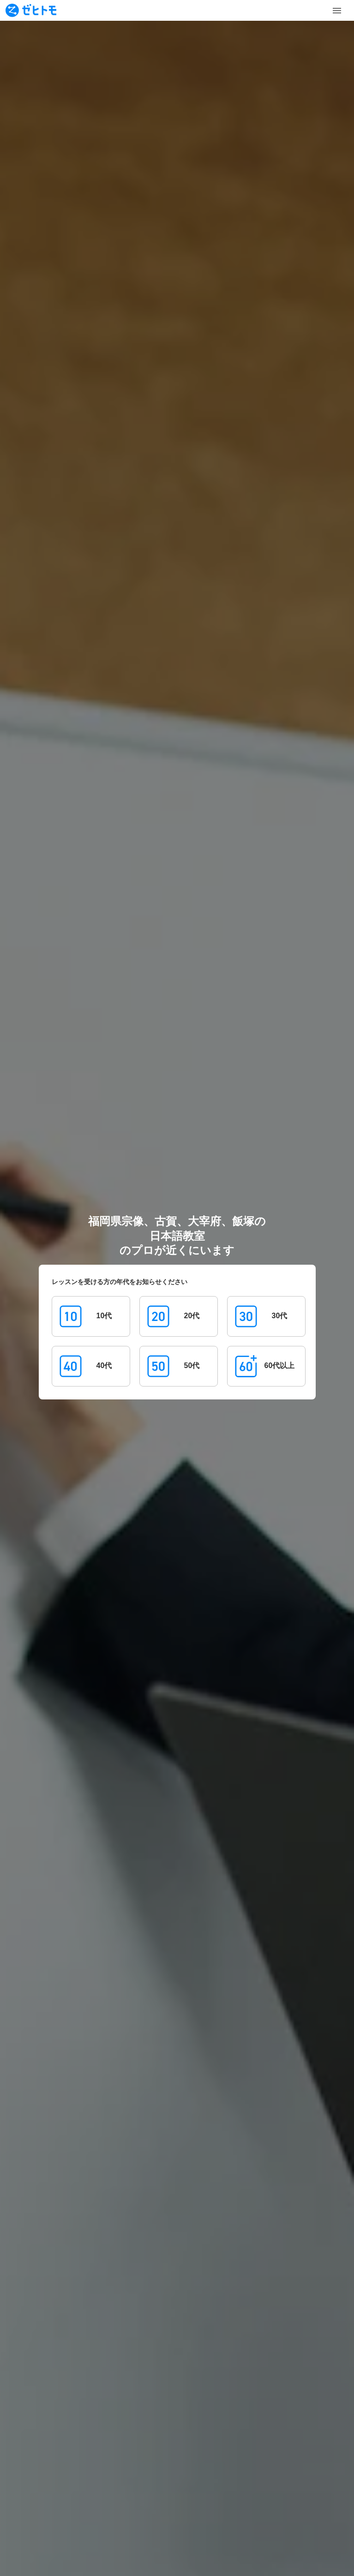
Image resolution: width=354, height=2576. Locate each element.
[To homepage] (31, 10)
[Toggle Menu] (337, 11)
